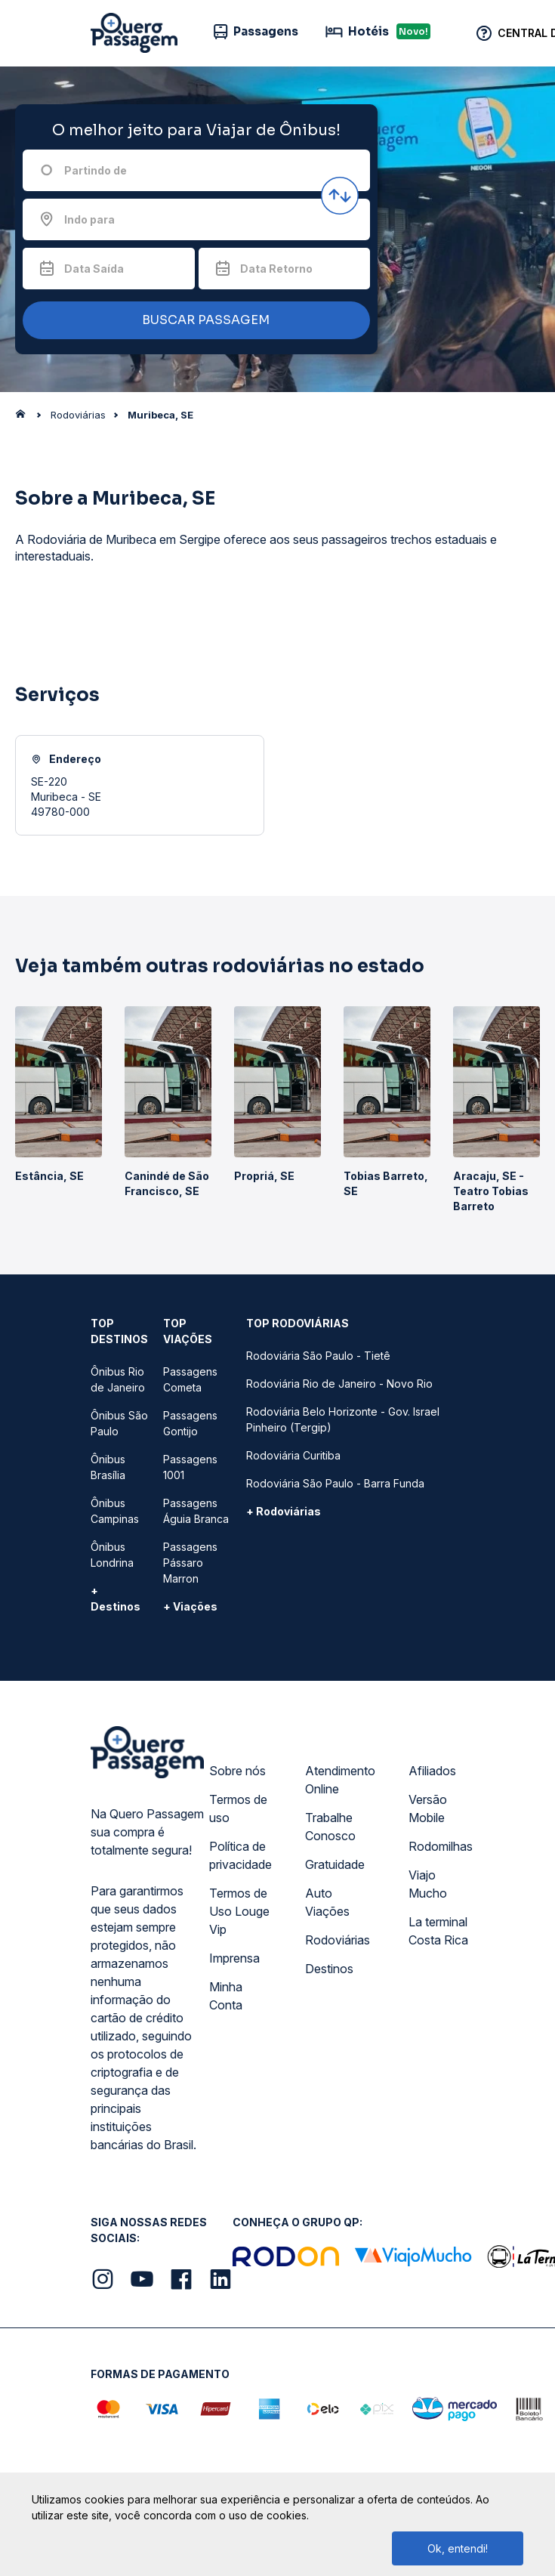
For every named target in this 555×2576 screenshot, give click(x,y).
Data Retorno (276, 268)
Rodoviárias (337, 1939)
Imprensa (234, 1958)
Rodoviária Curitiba (293, 1455)
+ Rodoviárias (283, 1511)
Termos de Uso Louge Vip (239, 1911)
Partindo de (95, 170)
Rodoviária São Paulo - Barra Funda (335, 1483)
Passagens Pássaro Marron (190, 1562)
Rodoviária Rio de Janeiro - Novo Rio (339, 1383)
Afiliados (432, 1770)
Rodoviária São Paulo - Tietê (318, 1355)
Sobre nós (237, 1770)
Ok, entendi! (457, 2548)
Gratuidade (335, 1864)
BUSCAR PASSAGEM (193, 320)
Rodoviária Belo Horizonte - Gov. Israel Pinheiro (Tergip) (342, 1419)
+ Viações (190, 1606)
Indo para (89, 219)
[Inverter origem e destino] (339, 195)
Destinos (329, 1968)
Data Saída (94, 268)
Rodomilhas (441, 1846)
